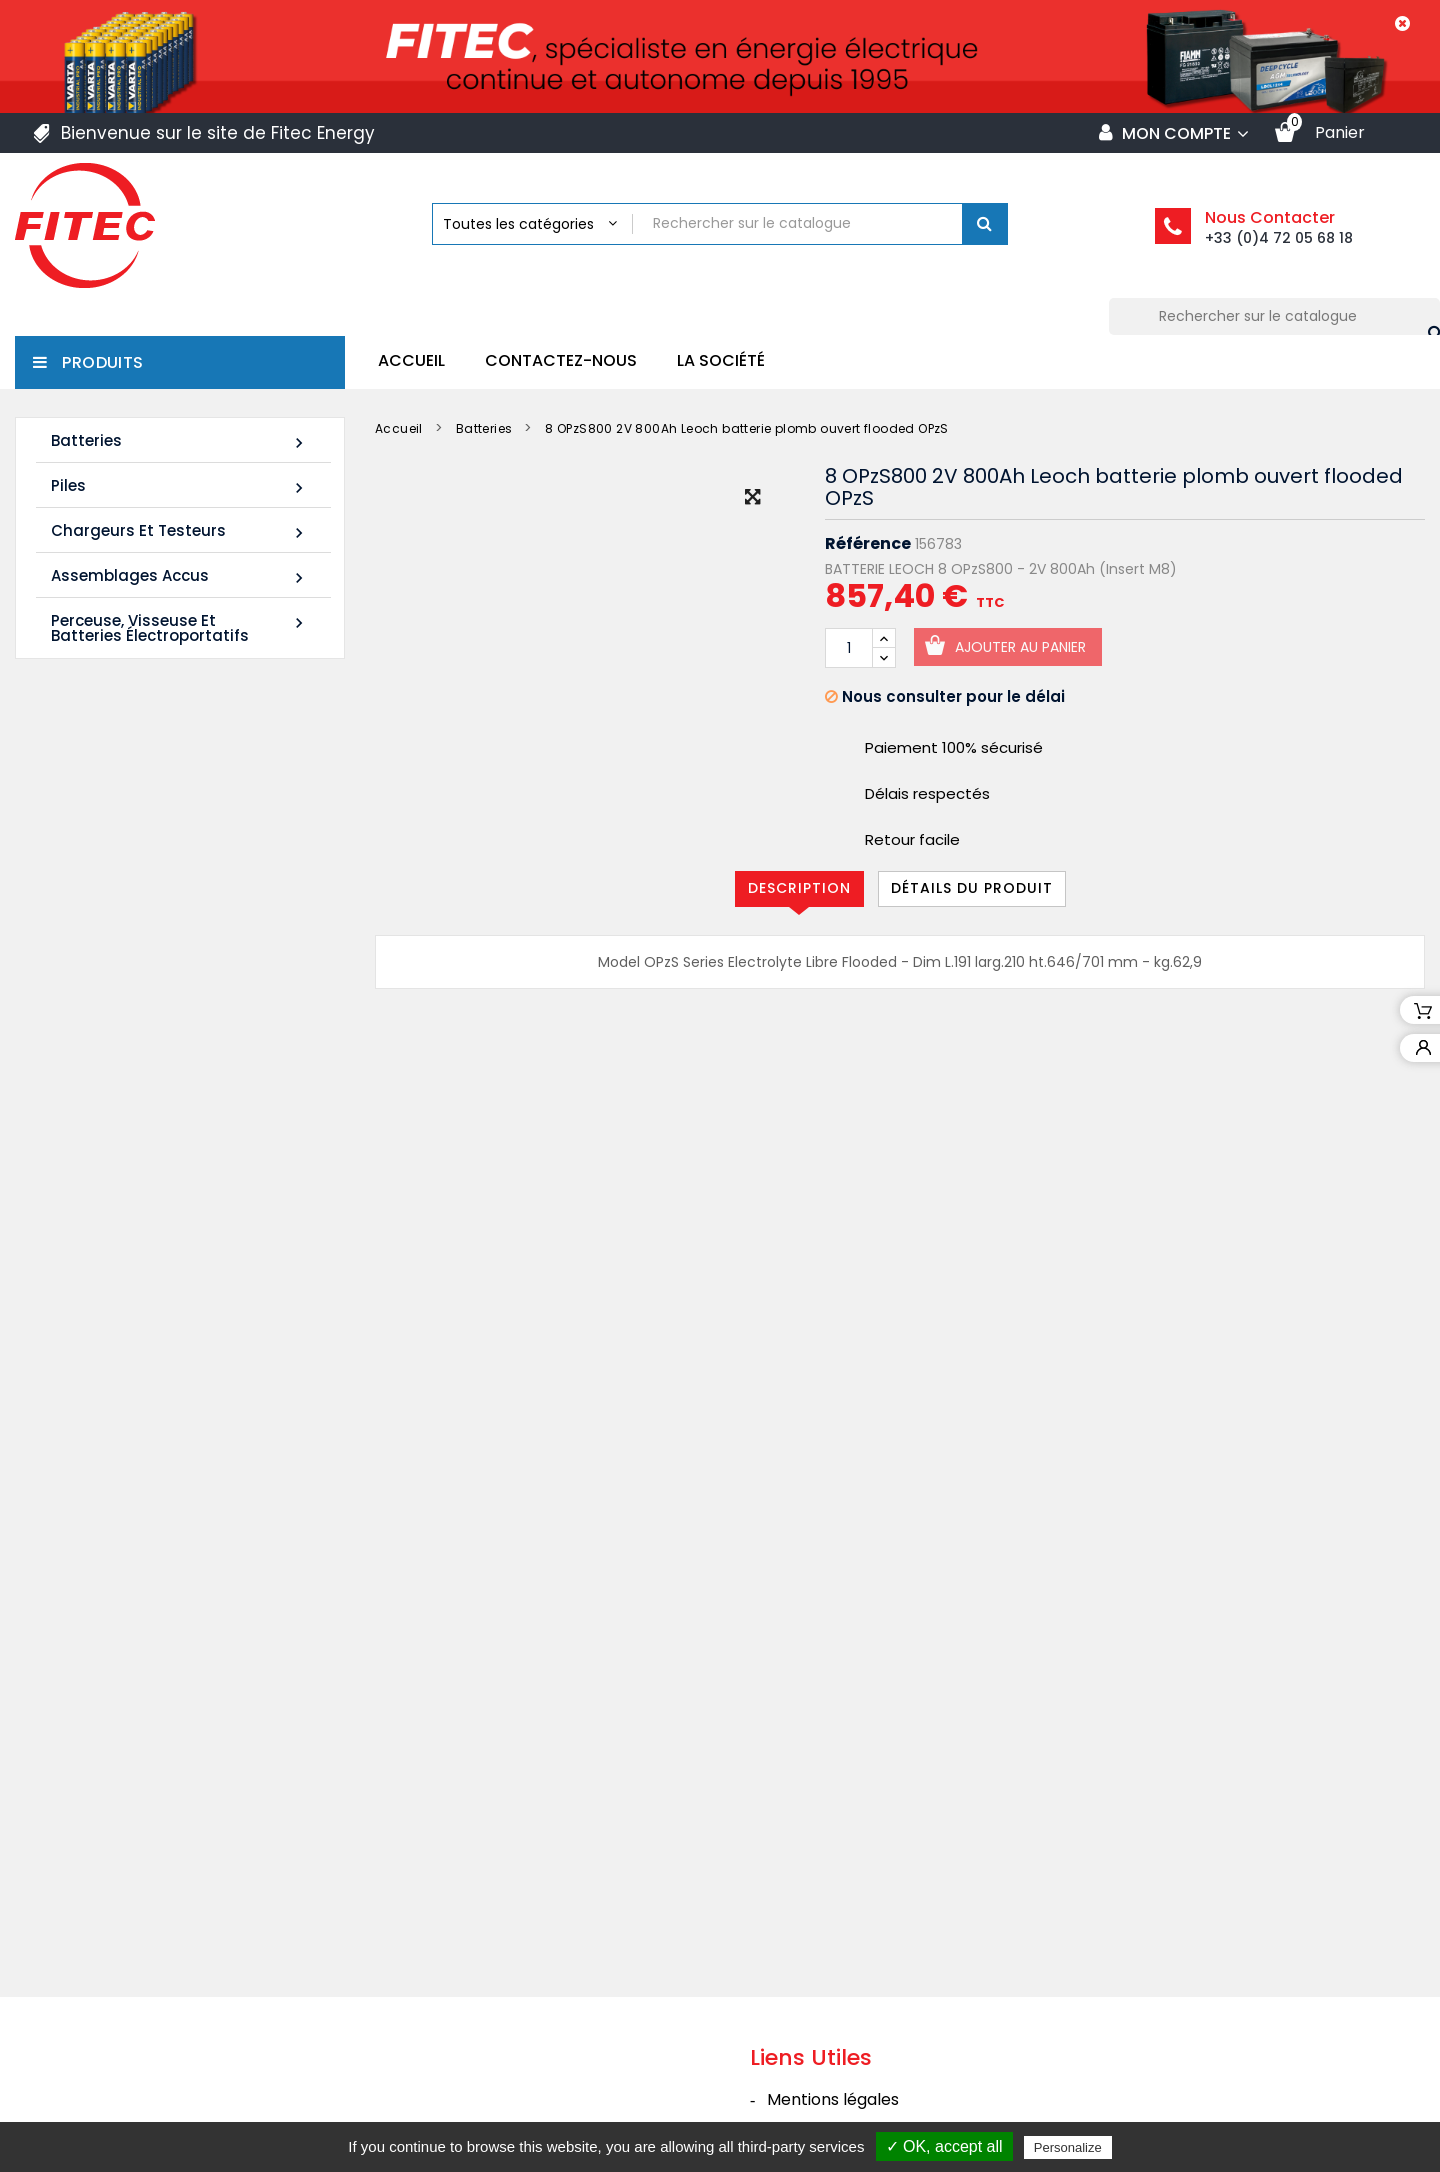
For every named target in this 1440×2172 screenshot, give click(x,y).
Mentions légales (833, 1898)
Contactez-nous (561, 360)
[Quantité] (849, 648)
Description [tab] (799, 888)
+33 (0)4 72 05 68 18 (1279, 238)
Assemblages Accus (180, 576)
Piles (180, 486)
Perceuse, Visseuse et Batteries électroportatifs (180, 628)
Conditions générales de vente (887, 1937)
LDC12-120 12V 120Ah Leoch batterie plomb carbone (217, 835)
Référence (868, 544)
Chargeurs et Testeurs (180, 531)
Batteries (180, 441)
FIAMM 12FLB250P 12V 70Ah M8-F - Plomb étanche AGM (223, 1012)
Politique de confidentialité (870, 2015)
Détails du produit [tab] (972, 888)
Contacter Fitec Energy (859, 2054)
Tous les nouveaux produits (176, 1148)
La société (721, 360)
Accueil (411, 360)
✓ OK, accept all (944, 2146)
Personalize (1068, 2147)
